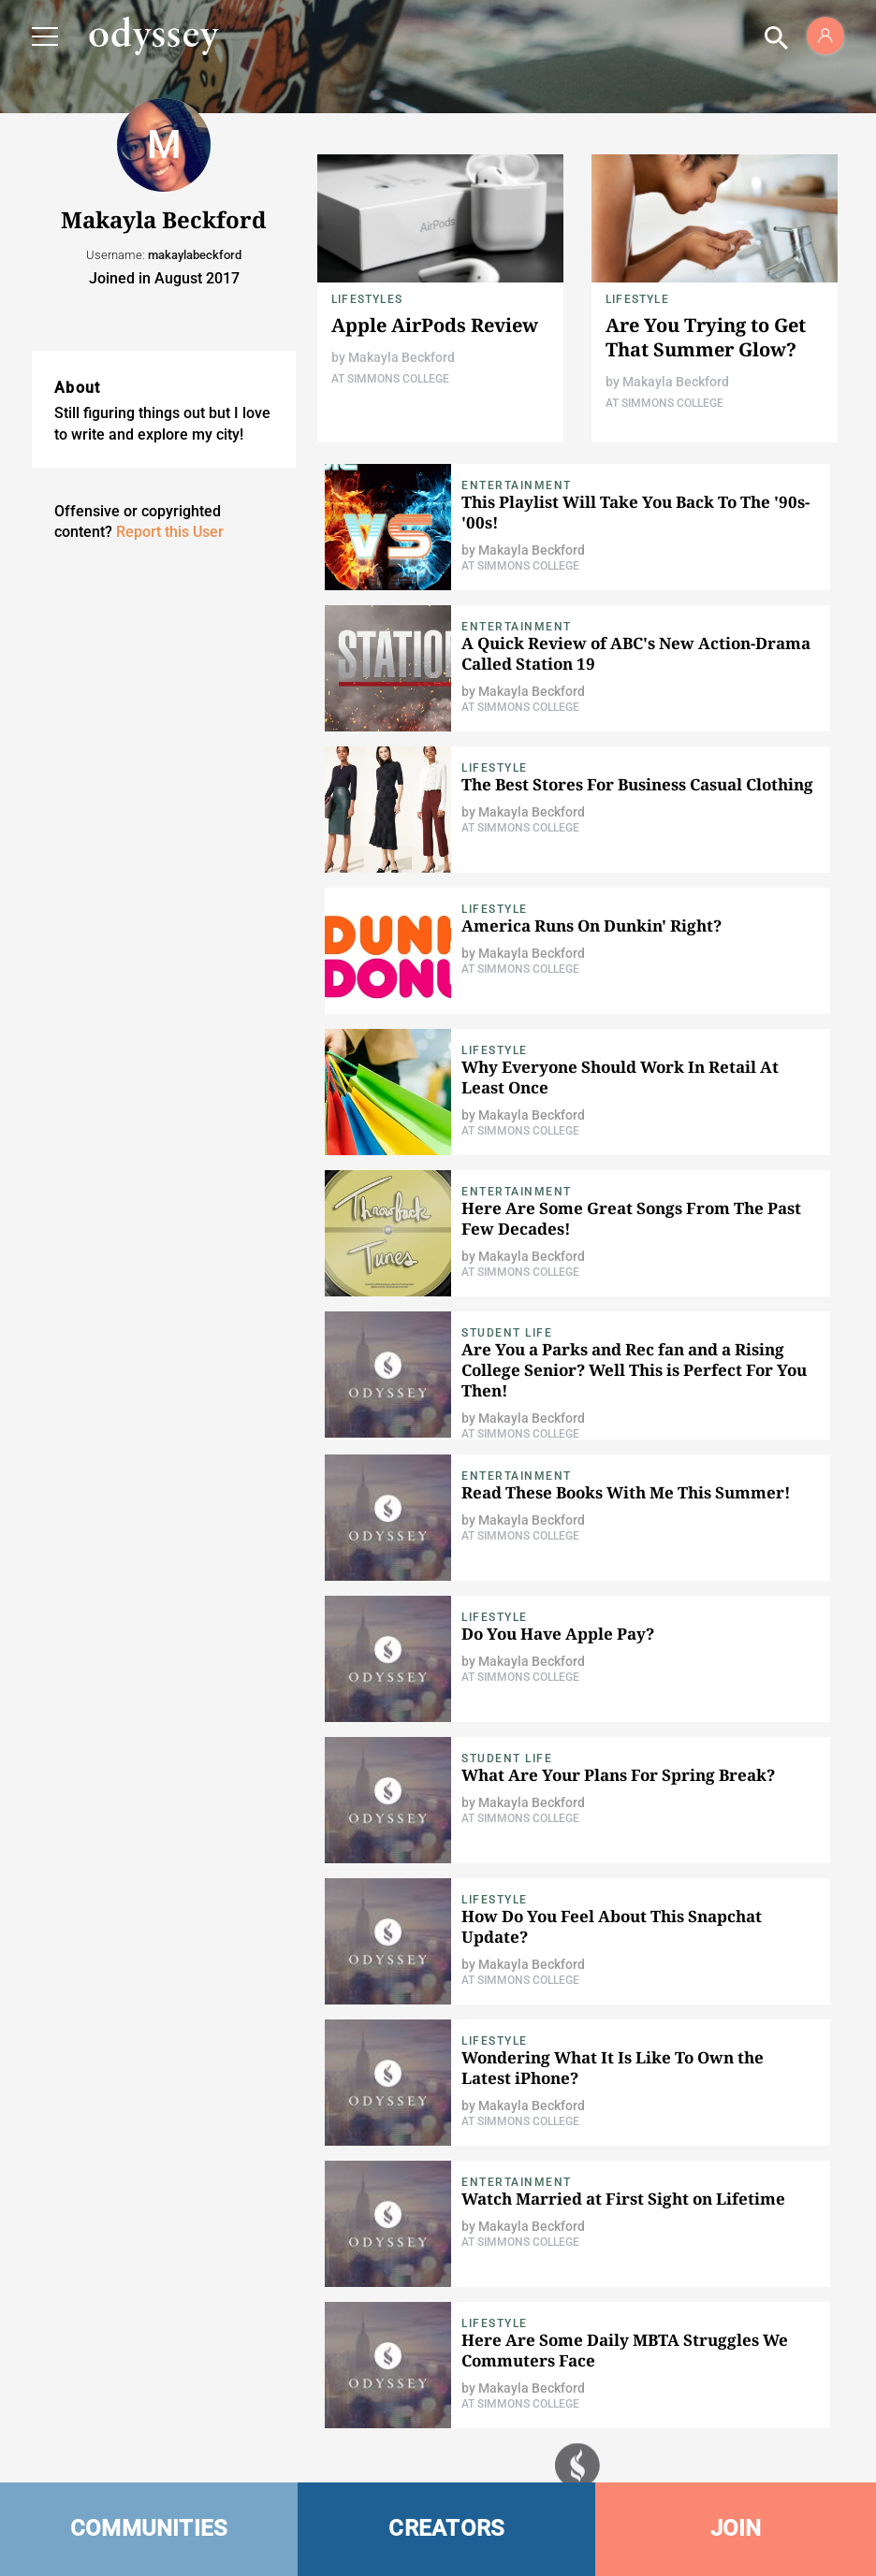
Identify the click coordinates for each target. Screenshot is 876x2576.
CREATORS (446, 2528)
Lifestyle (637, 299)
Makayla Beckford (401, 357)
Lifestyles (366, 299)
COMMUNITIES (149, 2528)
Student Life (506, 1332)
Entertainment (516, 485)
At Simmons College (390, 378)
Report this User (170, 532)
